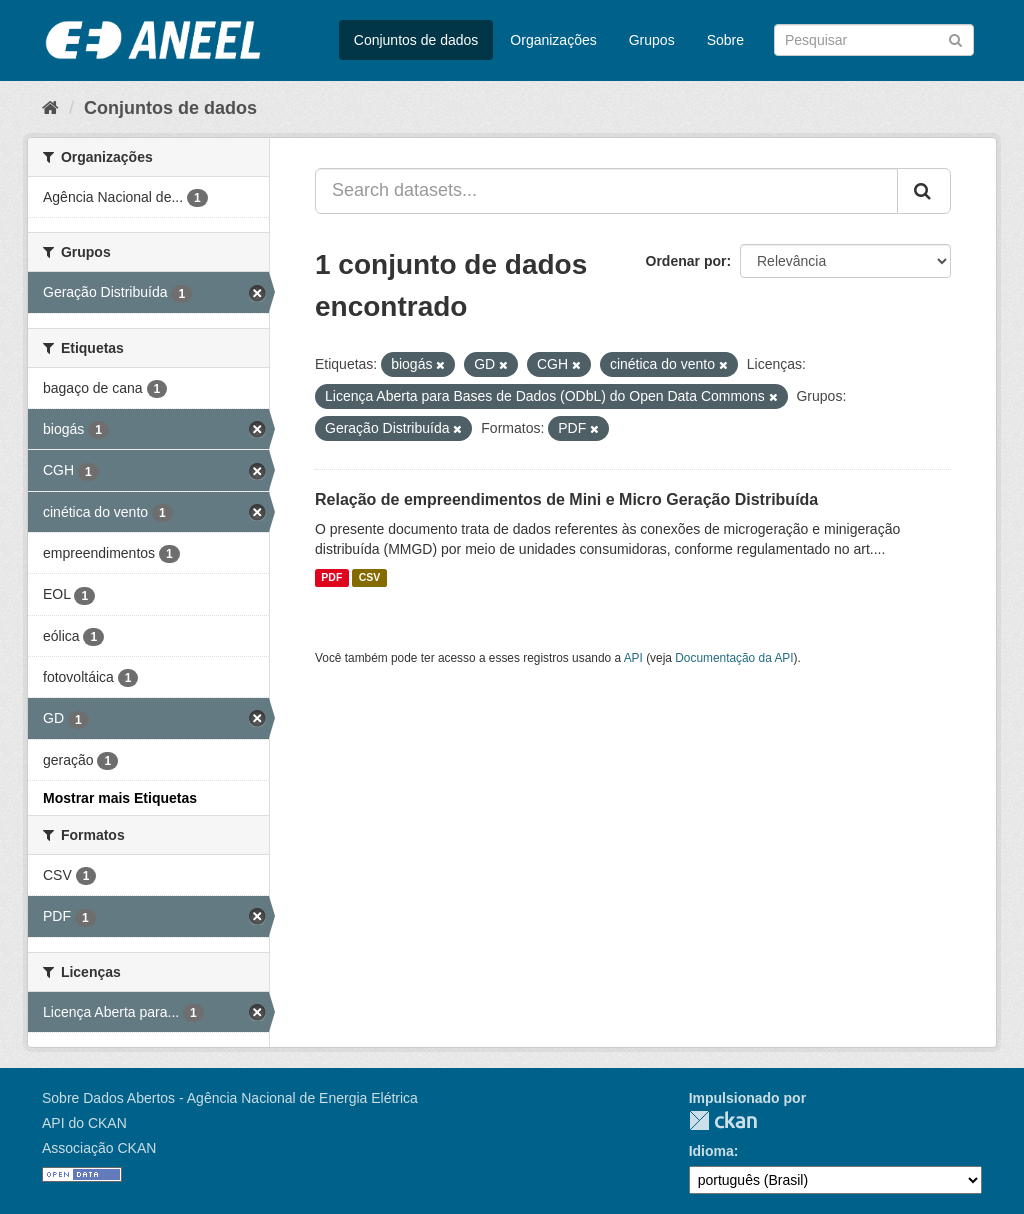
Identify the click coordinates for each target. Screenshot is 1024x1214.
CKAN (723, 1120)
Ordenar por (686, 261)
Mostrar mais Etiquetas (120, 798)
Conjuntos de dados (416, 40)
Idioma (711, 1151)
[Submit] (955, 38)
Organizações (553, 40)
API (633, 658)
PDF (331, 578)
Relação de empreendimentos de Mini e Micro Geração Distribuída (566, 499)
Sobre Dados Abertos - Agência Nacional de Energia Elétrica (230, 1098)
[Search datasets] (874, 40)
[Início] (50, 108)
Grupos (652, 40)
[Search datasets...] (606, 191)
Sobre (725, 40)
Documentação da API (734, 658)
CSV (370, 578)
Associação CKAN (99, 1148)
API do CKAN (84, 1123)
